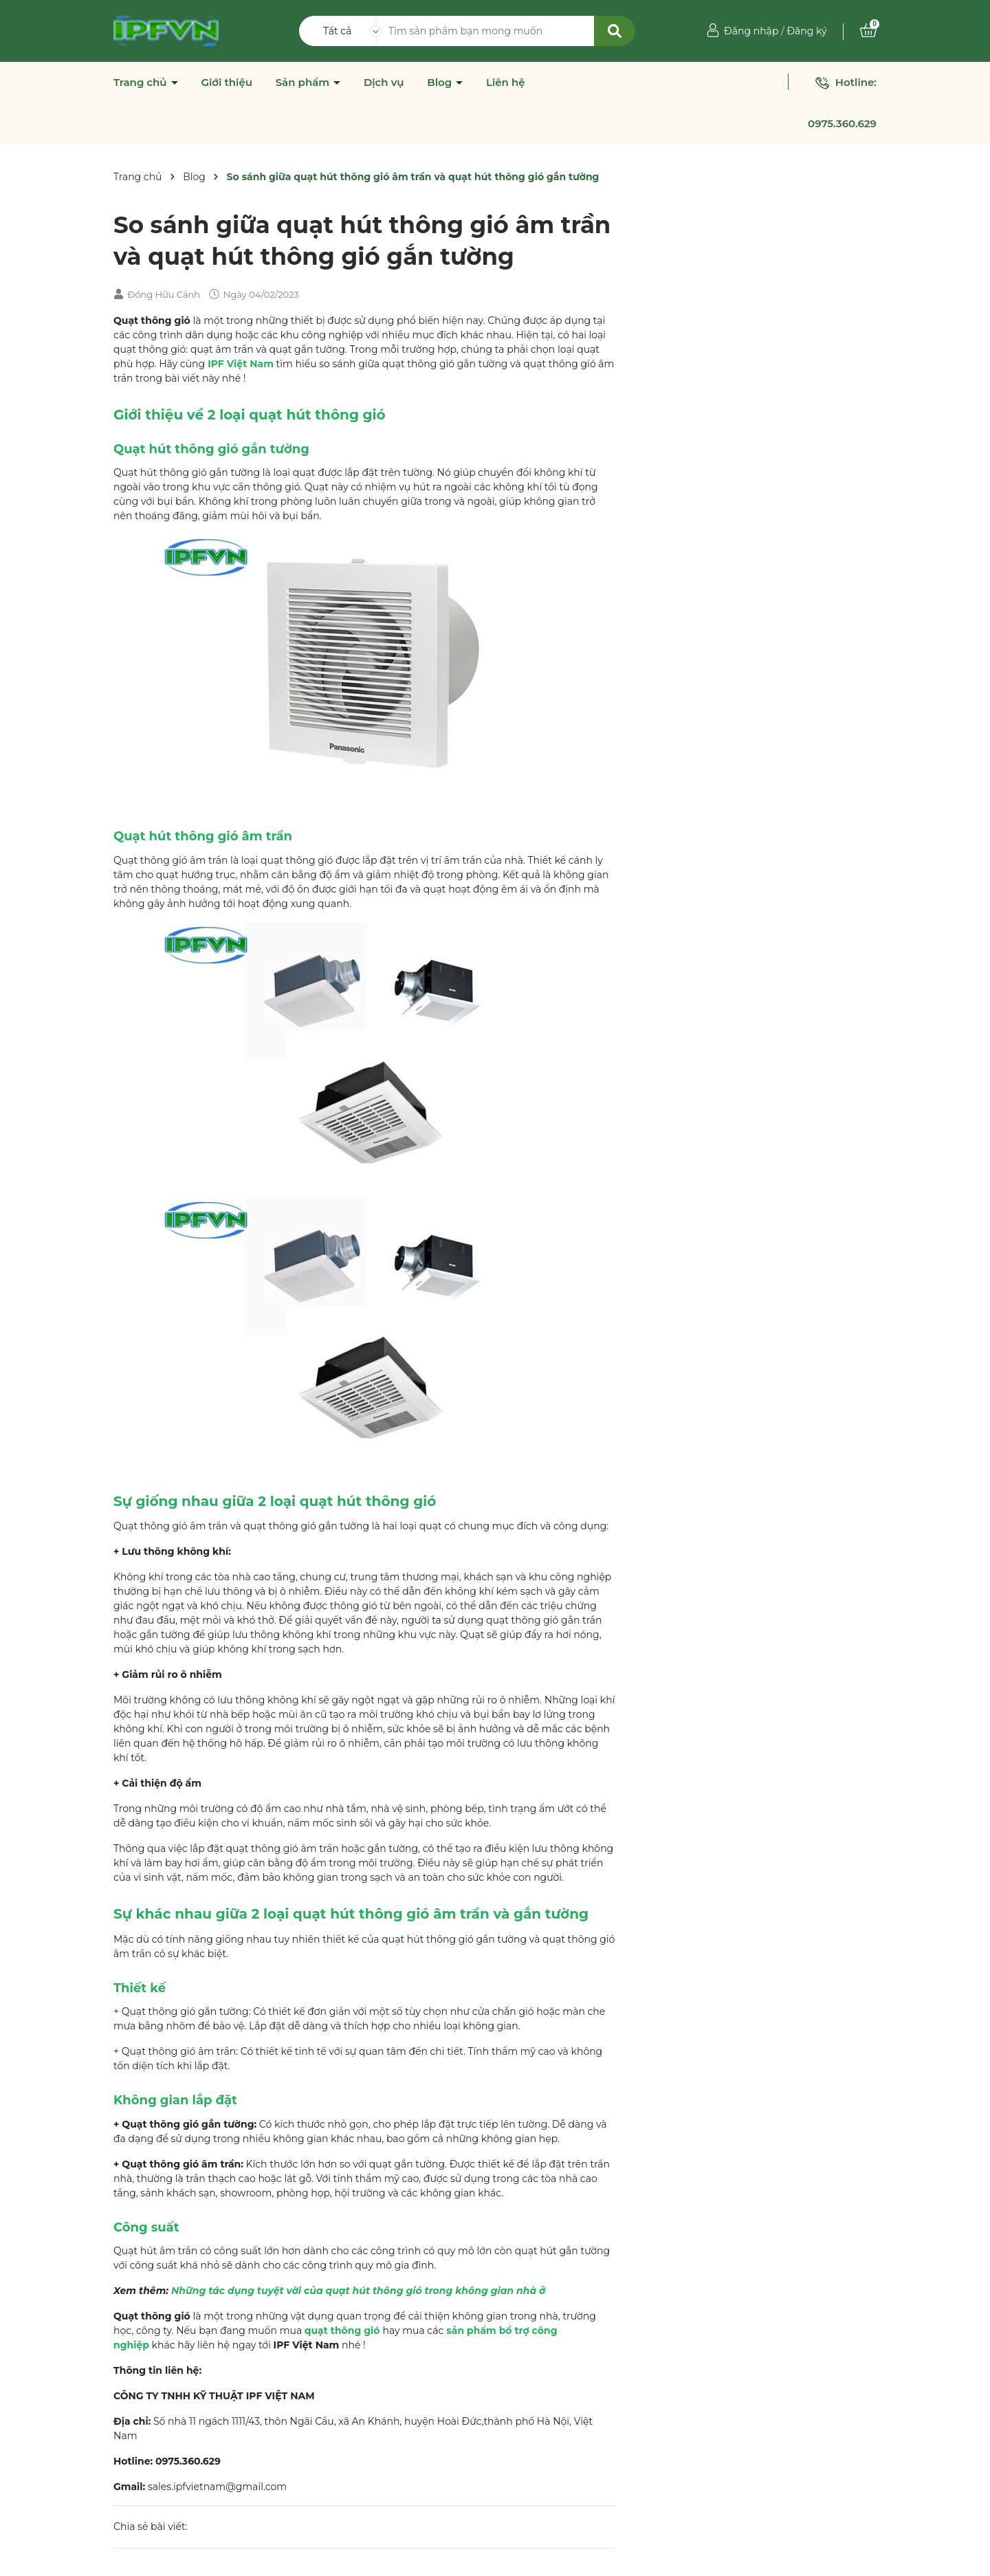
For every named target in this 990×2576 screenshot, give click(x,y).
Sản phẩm (304, 82)
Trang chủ (141, 82)
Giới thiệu (226, 82)
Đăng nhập (751, 31)
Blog (440, 82)
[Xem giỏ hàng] (868, 31)
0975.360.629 (842, 123)
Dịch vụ (384, 82)
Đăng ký (806, 31)
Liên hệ (505, 82)
